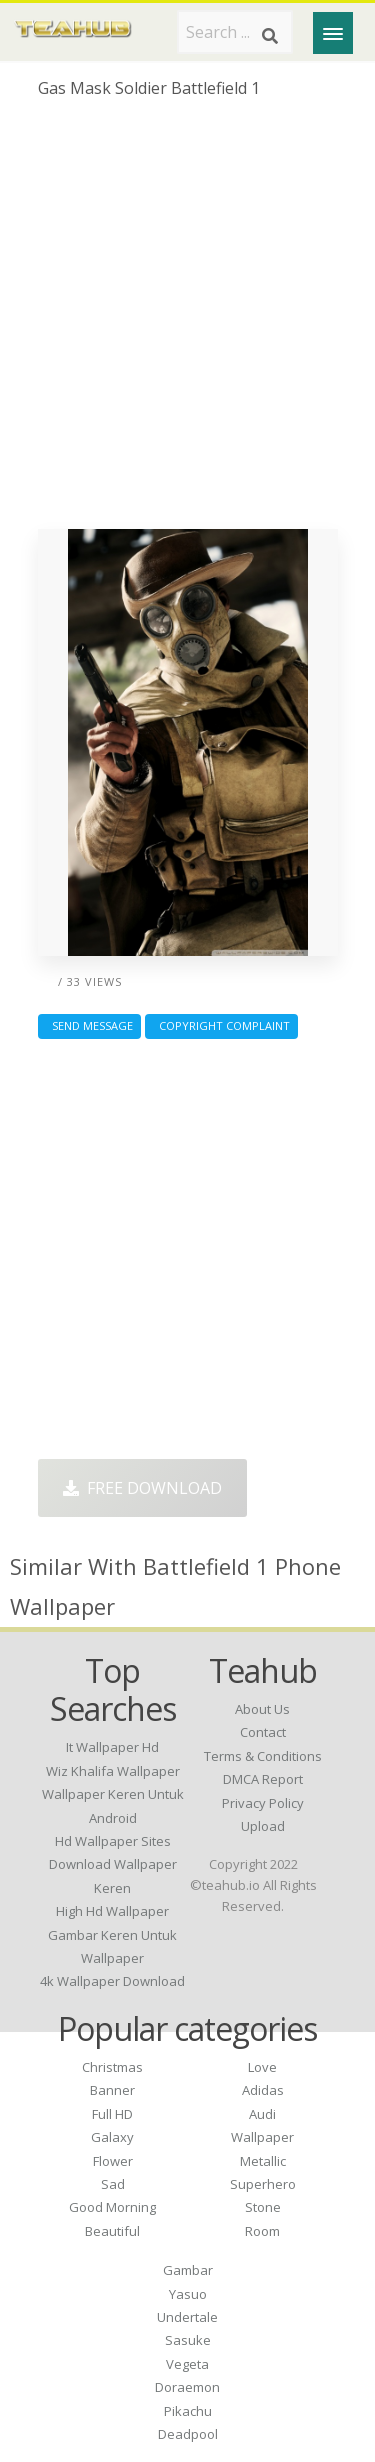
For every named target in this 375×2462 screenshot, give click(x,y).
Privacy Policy (263, 1803)
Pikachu (188, 2411)
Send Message (89, 1025)
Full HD (112, 2114)
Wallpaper (262, 2137)
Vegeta (187, 2364)
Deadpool (188, 2434)
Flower (113, 2161)
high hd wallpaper (112, 1911)
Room (262, 2231)
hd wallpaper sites (113, 1841)
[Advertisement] (187, 321)
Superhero (263, 2184)
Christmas (112, 2067)
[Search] (270, 36)
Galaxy (112, 2137)
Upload (263, 1826)
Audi (262, 2114)
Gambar (188, 2270)
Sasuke (188, 2340)
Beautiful (112, 2231)
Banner (112, 2090)
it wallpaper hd (112, 1747)
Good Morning (112, 2207)
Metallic (263, 2161)
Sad (113, 2184)
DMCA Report (263, 1779)
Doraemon (187, 2387)
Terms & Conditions (263, 1756)
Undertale (187, 2317)
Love (262, 2067)
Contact (263, 1732)
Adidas (263, 2090)
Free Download (142, 1488)
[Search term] (235, 32)
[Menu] (333, 33)
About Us (262, 1709)
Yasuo (188, 2294)
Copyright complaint (221, 1025)
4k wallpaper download (112, 1981)
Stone (263, 2207)
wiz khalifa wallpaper (113, 1771)
